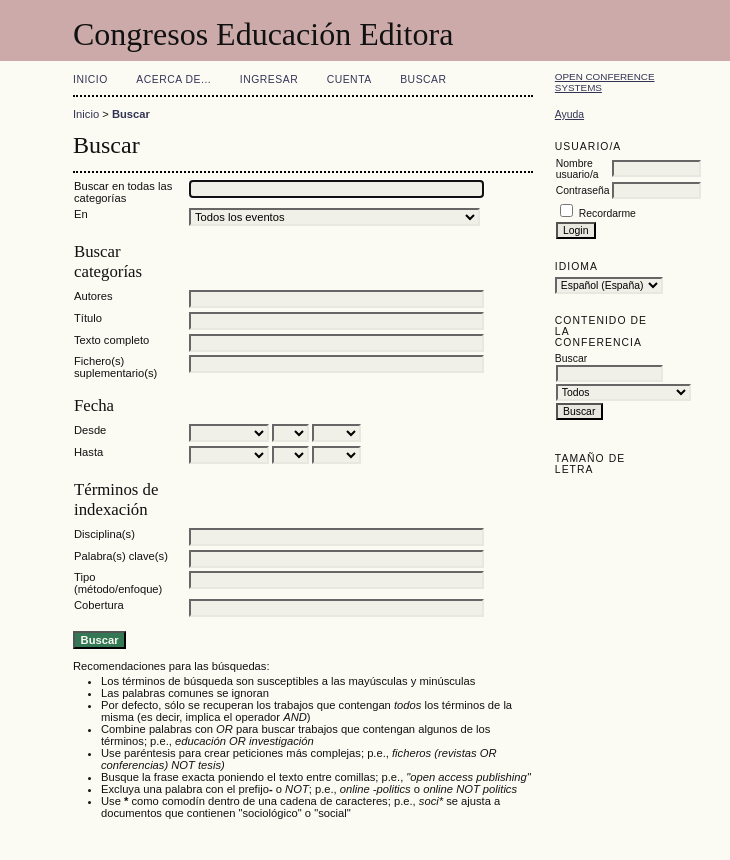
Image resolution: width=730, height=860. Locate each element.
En (81, 214)
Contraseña (583, 190)
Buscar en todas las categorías (123, 192)
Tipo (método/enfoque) (118, 583)
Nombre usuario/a (577, 169)
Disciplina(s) (104, 534)
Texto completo (111, 340)
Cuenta (349, 79)
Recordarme (607, 213)
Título (88, 318)
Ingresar (269, 79)
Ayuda (569, 114)
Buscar (423, 79)
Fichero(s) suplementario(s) (115, 367)
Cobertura (99, 605)
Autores (93, 296)
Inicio (90, 79)
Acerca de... (173, 79)
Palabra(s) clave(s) (121, 556)
